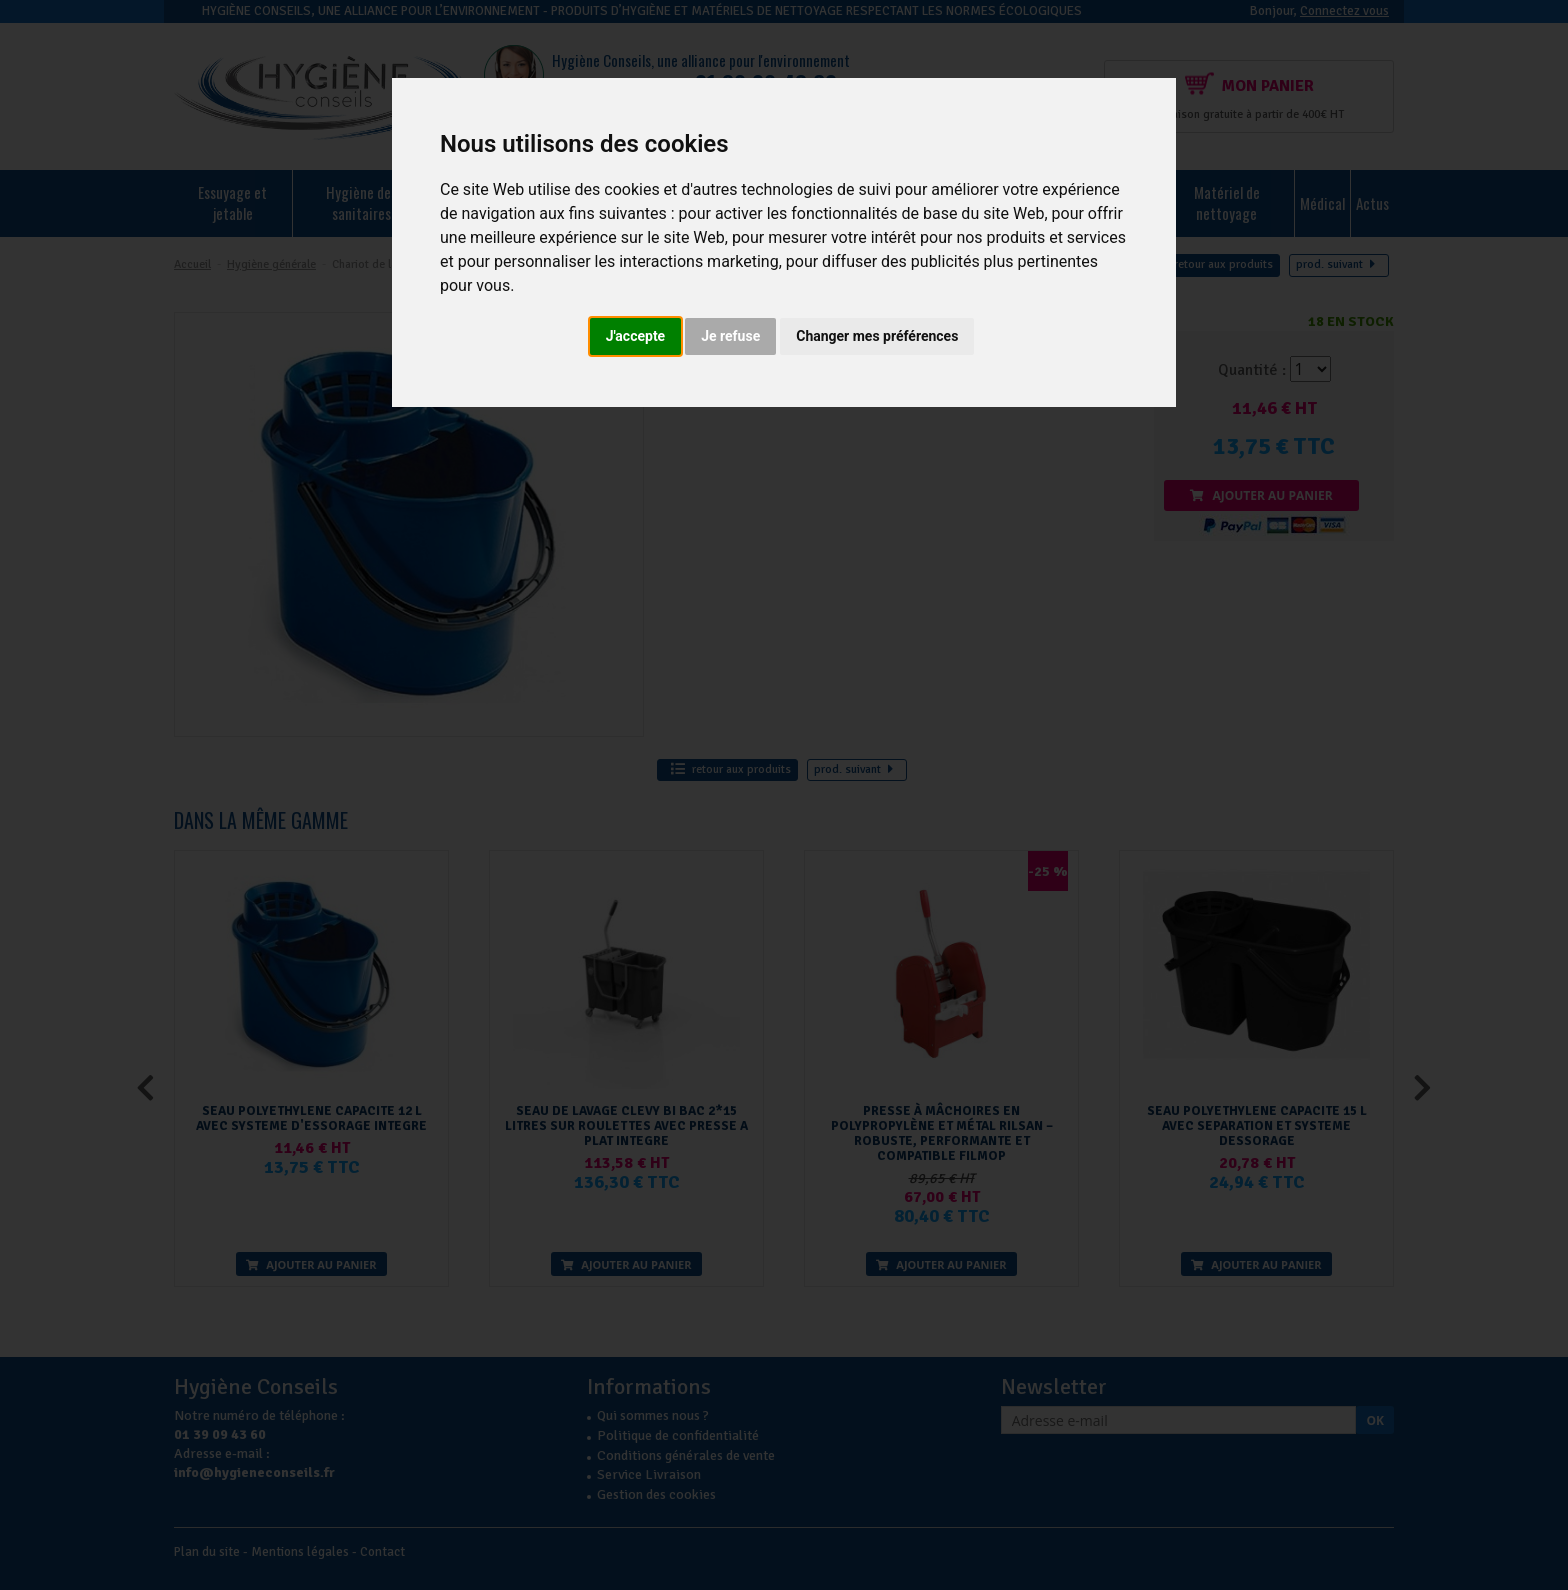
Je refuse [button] (730, 336)
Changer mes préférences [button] (877, 336)
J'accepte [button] (636, 336)
